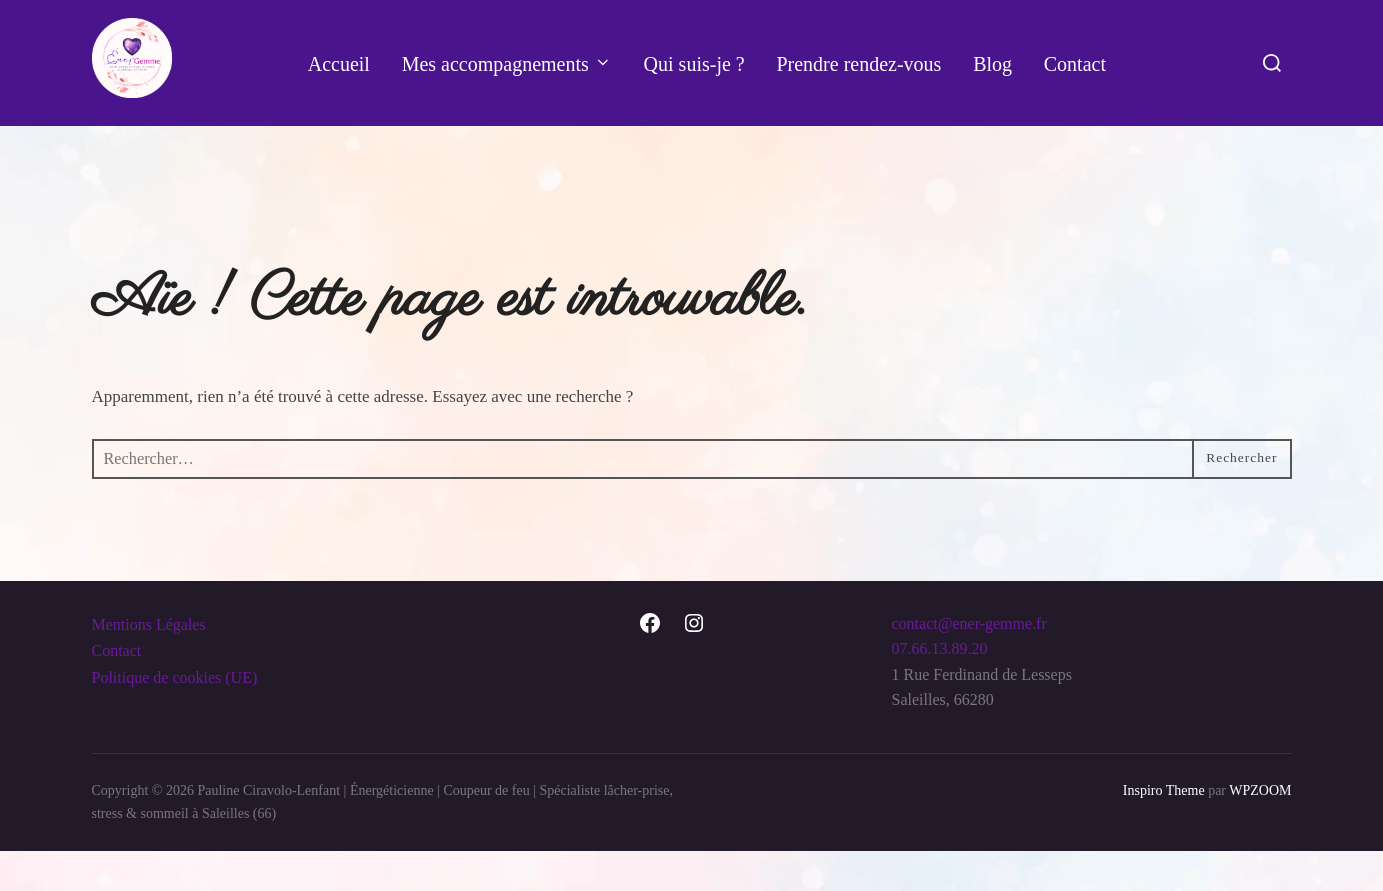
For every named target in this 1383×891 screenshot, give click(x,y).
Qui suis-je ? (694, 64)
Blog (992, 64)
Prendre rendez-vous (859, 64)
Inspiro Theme (1164, 830)
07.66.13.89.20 (940, 687)
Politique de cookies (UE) (175, 716)
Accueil (338, 64)
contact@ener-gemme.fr (969, 662)
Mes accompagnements (506, 64)
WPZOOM (1260, 830)
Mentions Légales (149, 663)
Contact (1075, 64)
